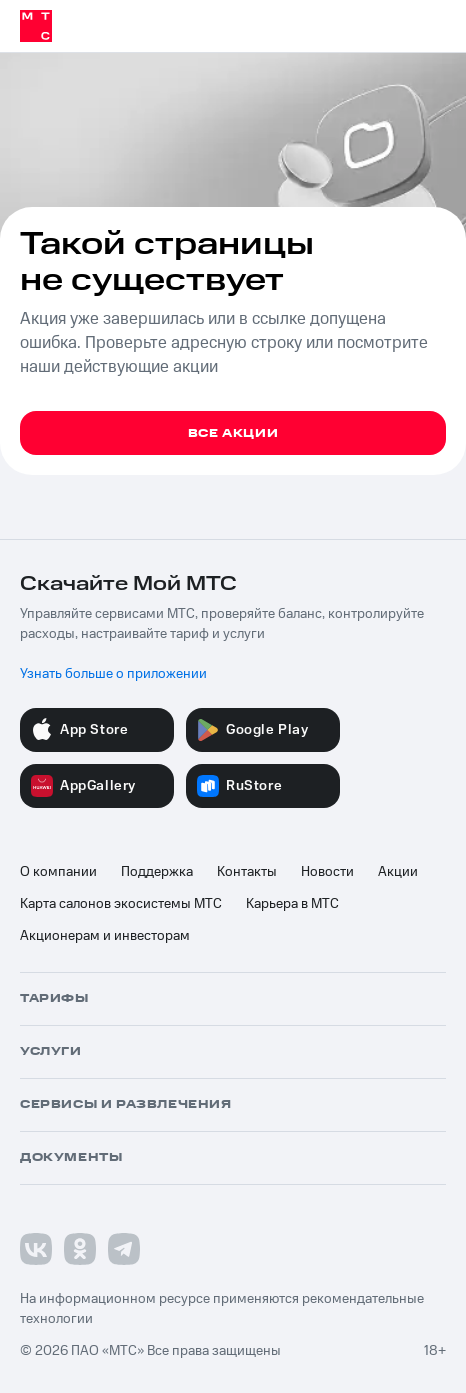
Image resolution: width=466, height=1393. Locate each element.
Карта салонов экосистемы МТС (121, 904)
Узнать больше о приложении (113, 674)
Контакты (247, 872)
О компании (58, 872)
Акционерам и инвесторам (105, 936)
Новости (327, 872)
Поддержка (157, 872)
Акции (398, 872)
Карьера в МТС (292, 904)
